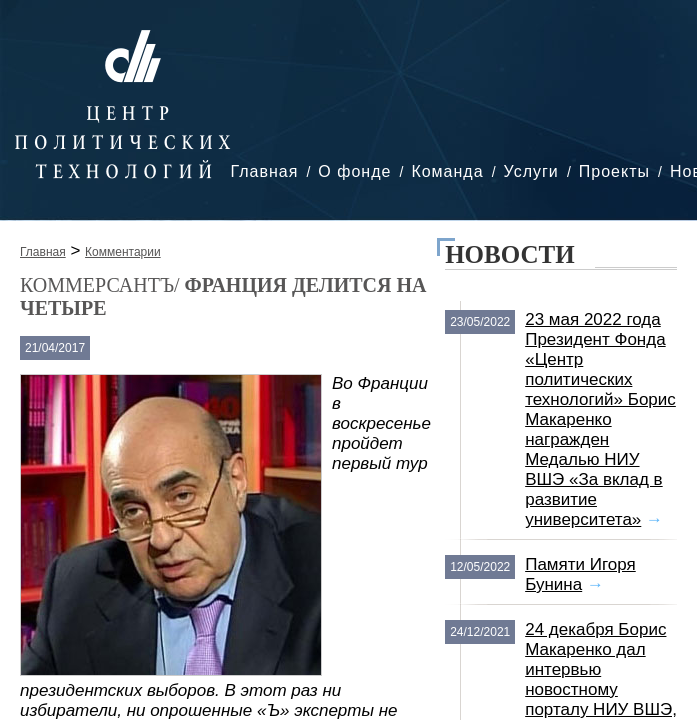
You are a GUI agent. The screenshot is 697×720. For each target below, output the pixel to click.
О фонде (354, 171)
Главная (264, 171)
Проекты (614, 171)
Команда (447, 171)
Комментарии (123, 252)
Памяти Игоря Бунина (580, 574)
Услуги (531, 171)
